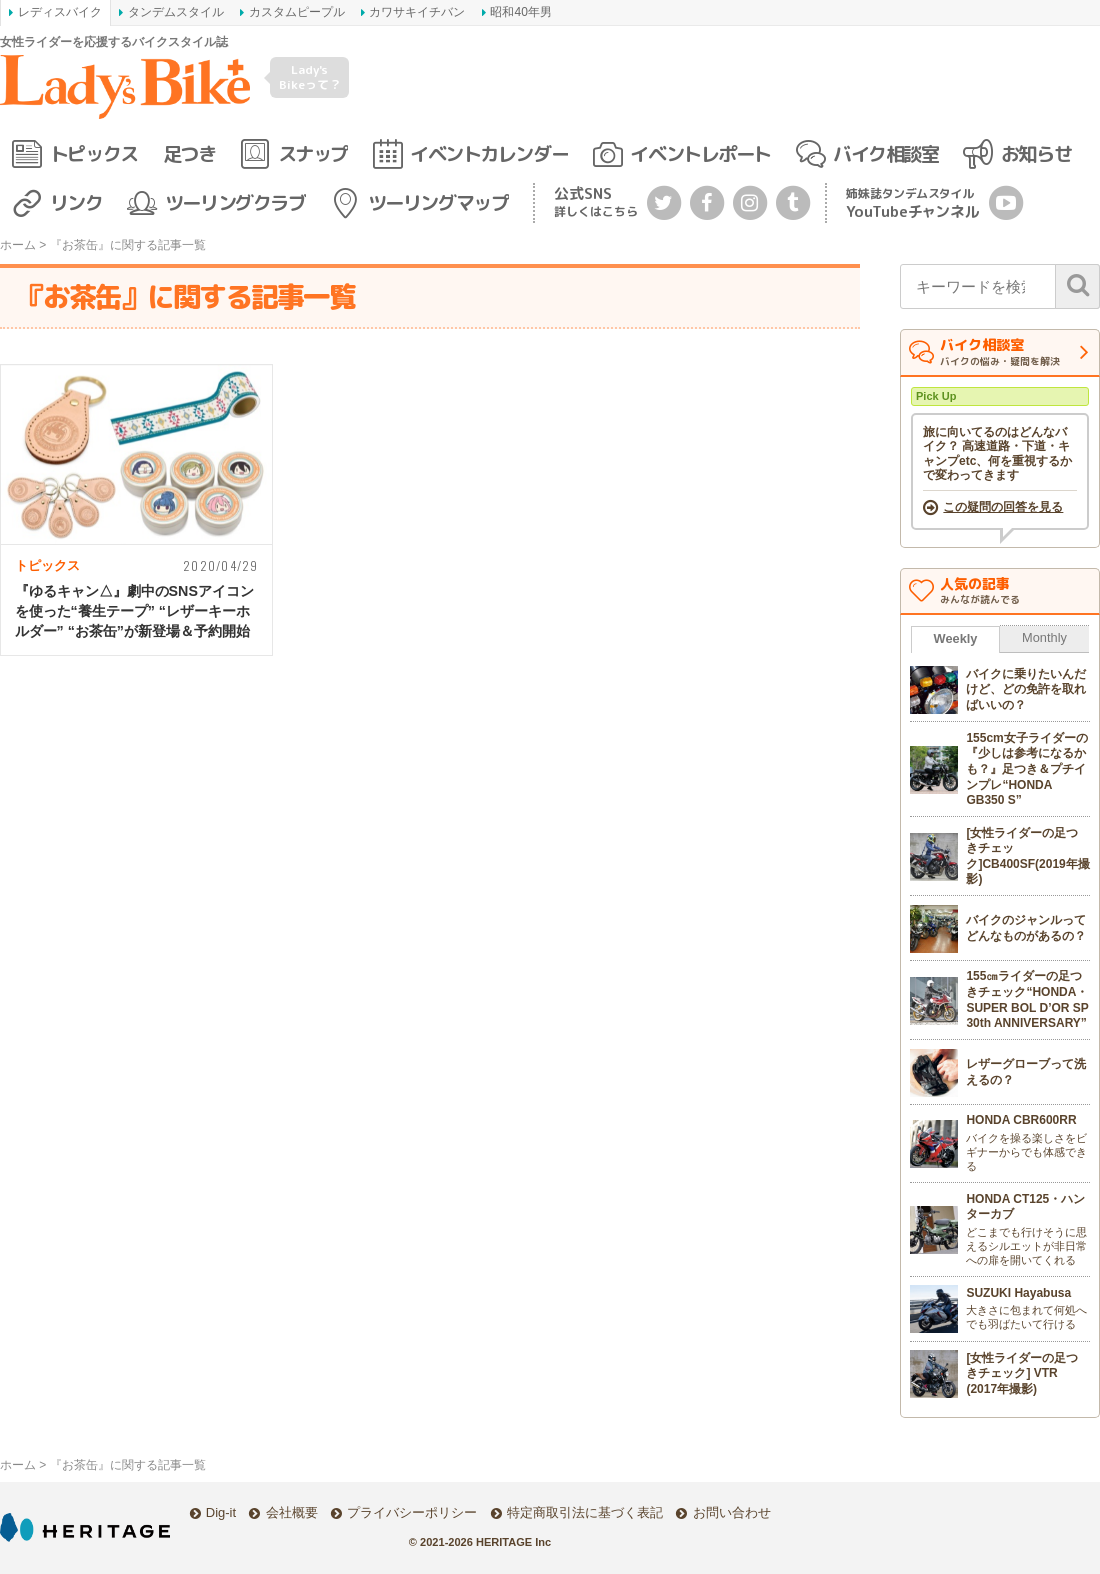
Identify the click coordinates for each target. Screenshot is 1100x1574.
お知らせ (1036, 153)
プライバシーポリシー (412, 1512)
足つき (189, 153)
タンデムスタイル (176, 12)
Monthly (1044, 637)
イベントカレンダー (489, 153)
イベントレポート (700, 153)
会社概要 (292, 1512)
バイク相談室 (885, 153)
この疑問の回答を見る (1003, 507)
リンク (76, 202)
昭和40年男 (520, 12)
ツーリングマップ (438, 202)
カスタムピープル (297, 12)
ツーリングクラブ (235, 202)
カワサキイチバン (417, 12)
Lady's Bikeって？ (310, 76)
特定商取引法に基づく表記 (585, 1512)
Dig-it (221, 1512)
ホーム (18, 245)
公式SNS (596, 201)
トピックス (94, 153)
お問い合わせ (732, 1512)
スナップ (313, 153)
